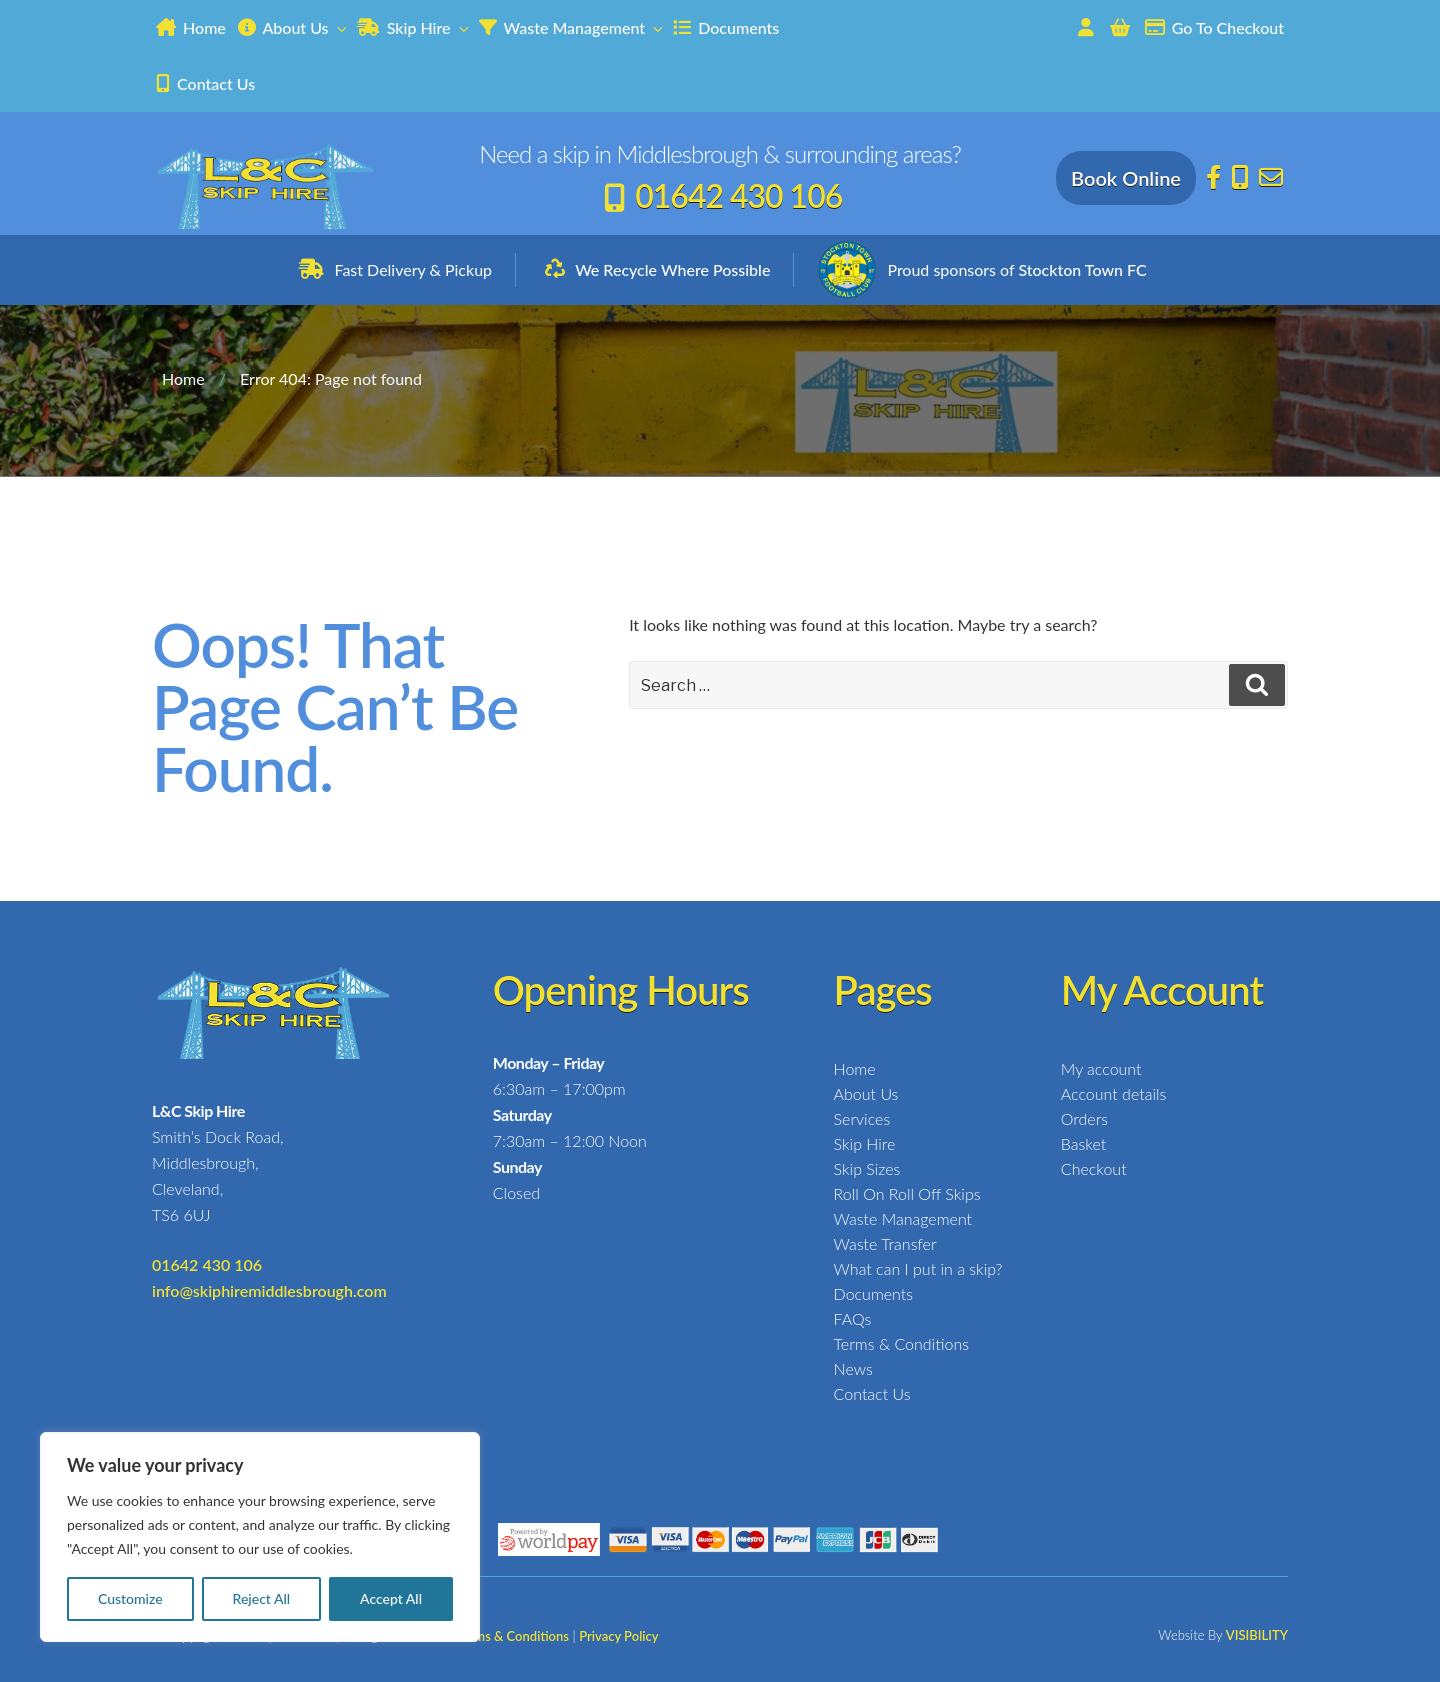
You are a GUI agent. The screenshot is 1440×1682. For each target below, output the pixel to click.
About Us (293, 27)
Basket (1083, 1143)
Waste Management (572, 27)
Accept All (391, 1598)
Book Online (1126, 178)
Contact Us (205, 83)
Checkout (1094, 1168)
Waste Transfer (885, 1243)
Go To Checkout (1214, 27)
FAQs (853, 1318)
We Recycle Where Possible (672, 269)
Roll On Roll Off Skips (907, 1193)
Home (191, 27)
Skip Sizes (867, 1168)
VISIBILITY (1257, 1635)
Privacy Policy (618, 1636)
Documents (726, 27)
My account (1101, 1068)
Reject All (262, 1598)
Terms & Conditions (901, 1343)
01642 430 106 (738, 195)
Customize (130, 1598)
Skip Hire (414, 27)
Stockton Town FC (1082, 269)
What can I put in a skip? (918, 1268)
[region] (260, 1537)
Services (862, 1118)
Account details (1114, 1093)
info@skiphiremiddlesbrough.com (269, 1290)
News (853, 1368)
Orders (1084, 1118)
